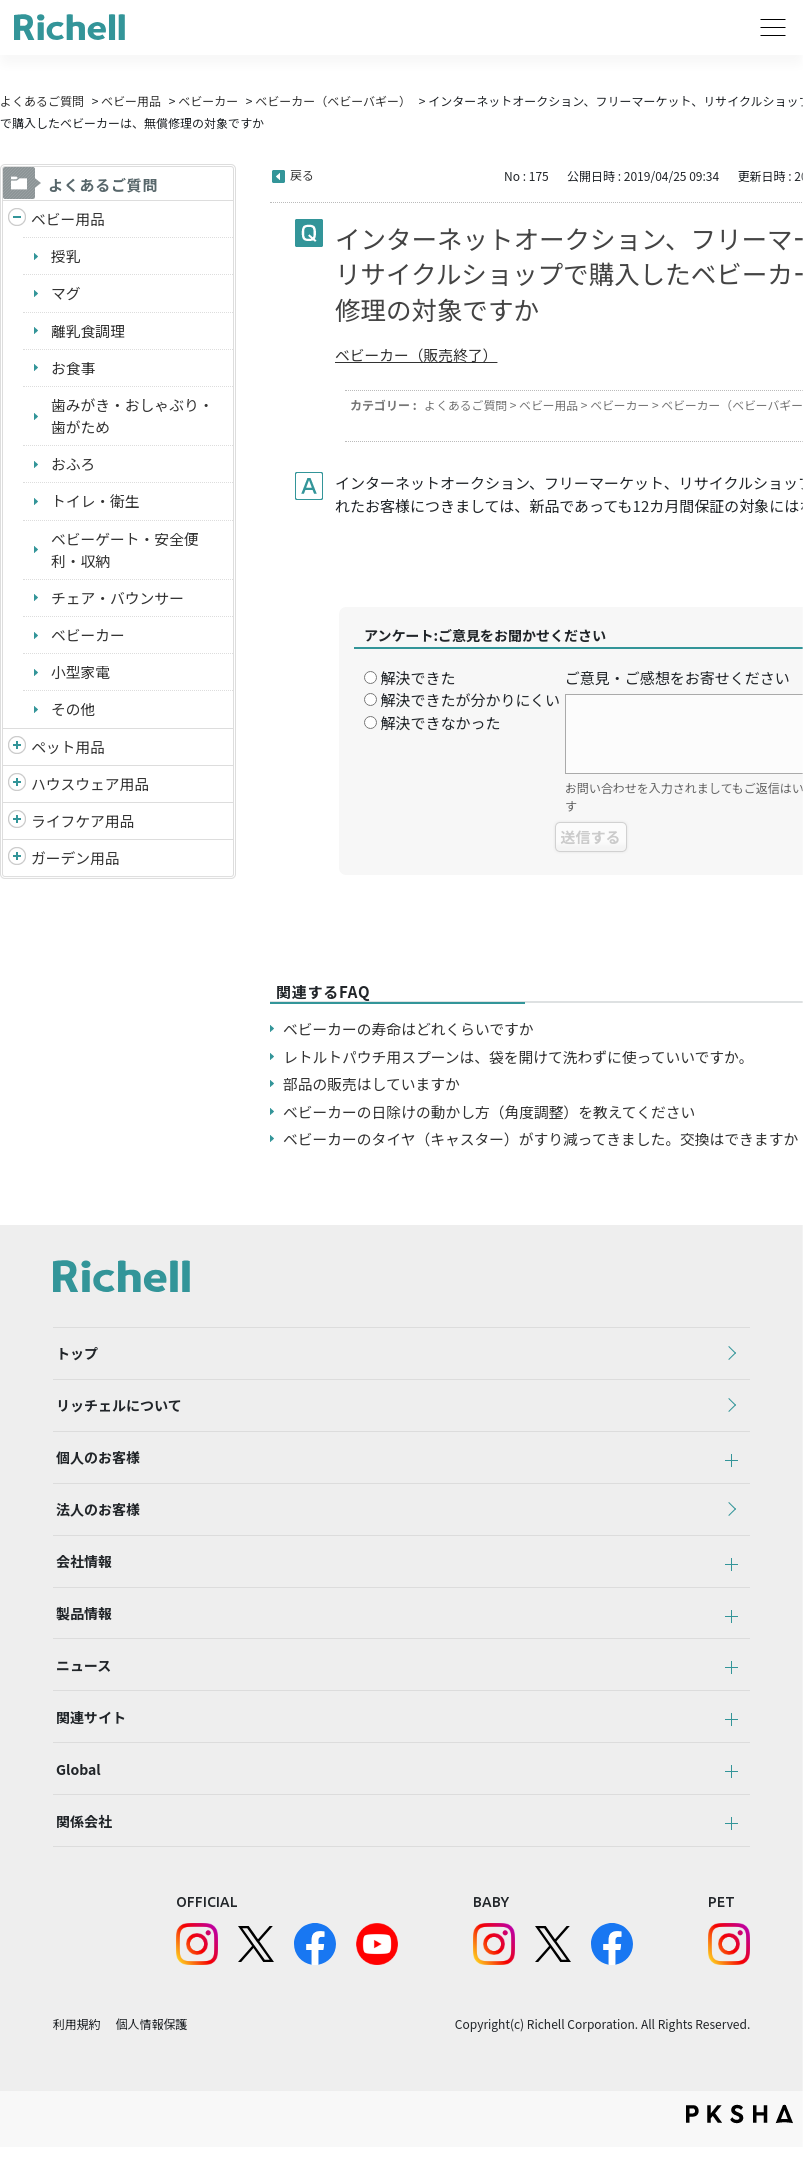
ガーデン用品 (76, 863)
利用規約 (77, 2054)
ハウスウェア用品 (91, 788)
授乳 (66, 256)
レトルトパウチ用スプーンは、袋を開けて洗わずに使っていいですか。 (522, 1056)
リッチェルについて (116, 1410)
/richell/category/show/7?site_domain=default (17, 789)
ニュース (80, 1685)
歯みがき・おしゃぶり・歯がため (133, 418)
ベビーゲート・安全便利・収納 (126, 553)
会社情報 (81, 1575)
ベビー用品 (131, 100)
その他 (73, 713)
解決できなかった (440, 722)
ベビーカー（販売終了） (417, 354)
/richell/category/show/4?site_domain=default (17, 752)
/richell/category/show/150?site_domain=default (17, 864)
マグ (66, 293)
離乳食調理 (88, 331)
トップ (74, 1355)
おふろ (73, 466)
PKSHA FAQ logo (739, 2145)
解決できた (417, 677)
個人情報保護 (152, 2054)
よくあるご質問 (42, 100)
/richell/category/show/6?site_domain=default (17, 827)
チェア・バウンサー (118, 601)
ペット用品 (68, 751)
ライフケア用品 (83, 826)
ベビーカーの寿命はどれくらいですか (410, 1028)
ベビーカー (208, 100)
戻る (302, 174)
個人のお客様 (95, 1465)
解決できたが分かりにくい (470, 699)
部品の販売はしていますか (373, 1083)
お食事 (73, 368)
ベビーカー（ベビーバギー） (333, 100)
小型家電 (81, 676)
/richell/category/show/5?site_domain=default (17, 219)
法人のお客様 (95, 1520)
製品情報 (81, 1630)
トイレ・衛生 (96, 503)
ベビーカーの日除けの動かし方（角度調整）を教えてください (492, 1111)
